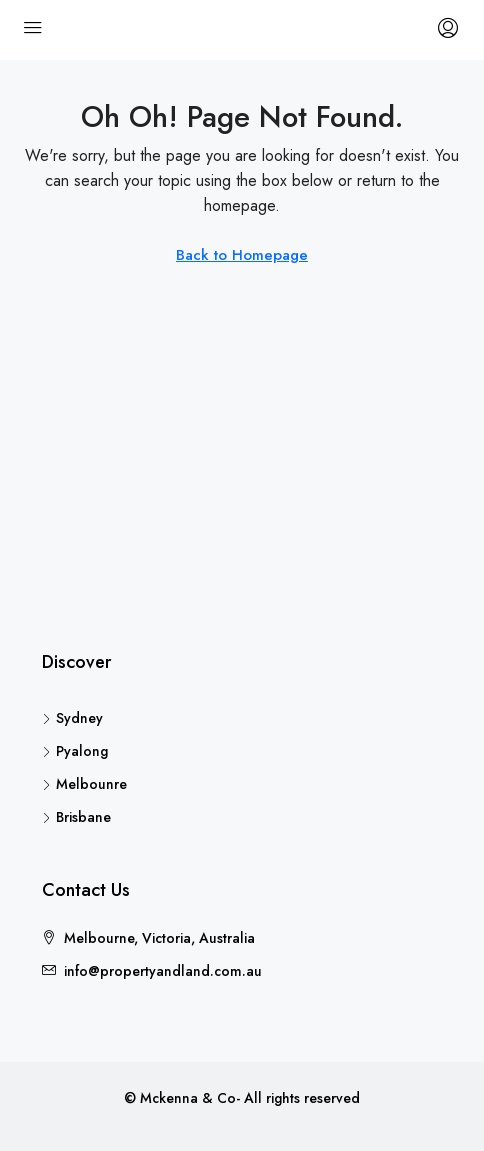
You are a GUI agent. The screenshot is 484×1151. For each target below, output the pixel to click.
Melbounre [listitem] (84, 784)
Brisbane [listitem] (76, 817)
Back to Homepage (242, 255)
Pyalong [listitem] (75, 751)
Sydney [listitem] (72, 718)
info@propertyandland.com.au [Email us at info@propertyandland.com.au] (163, 971)
